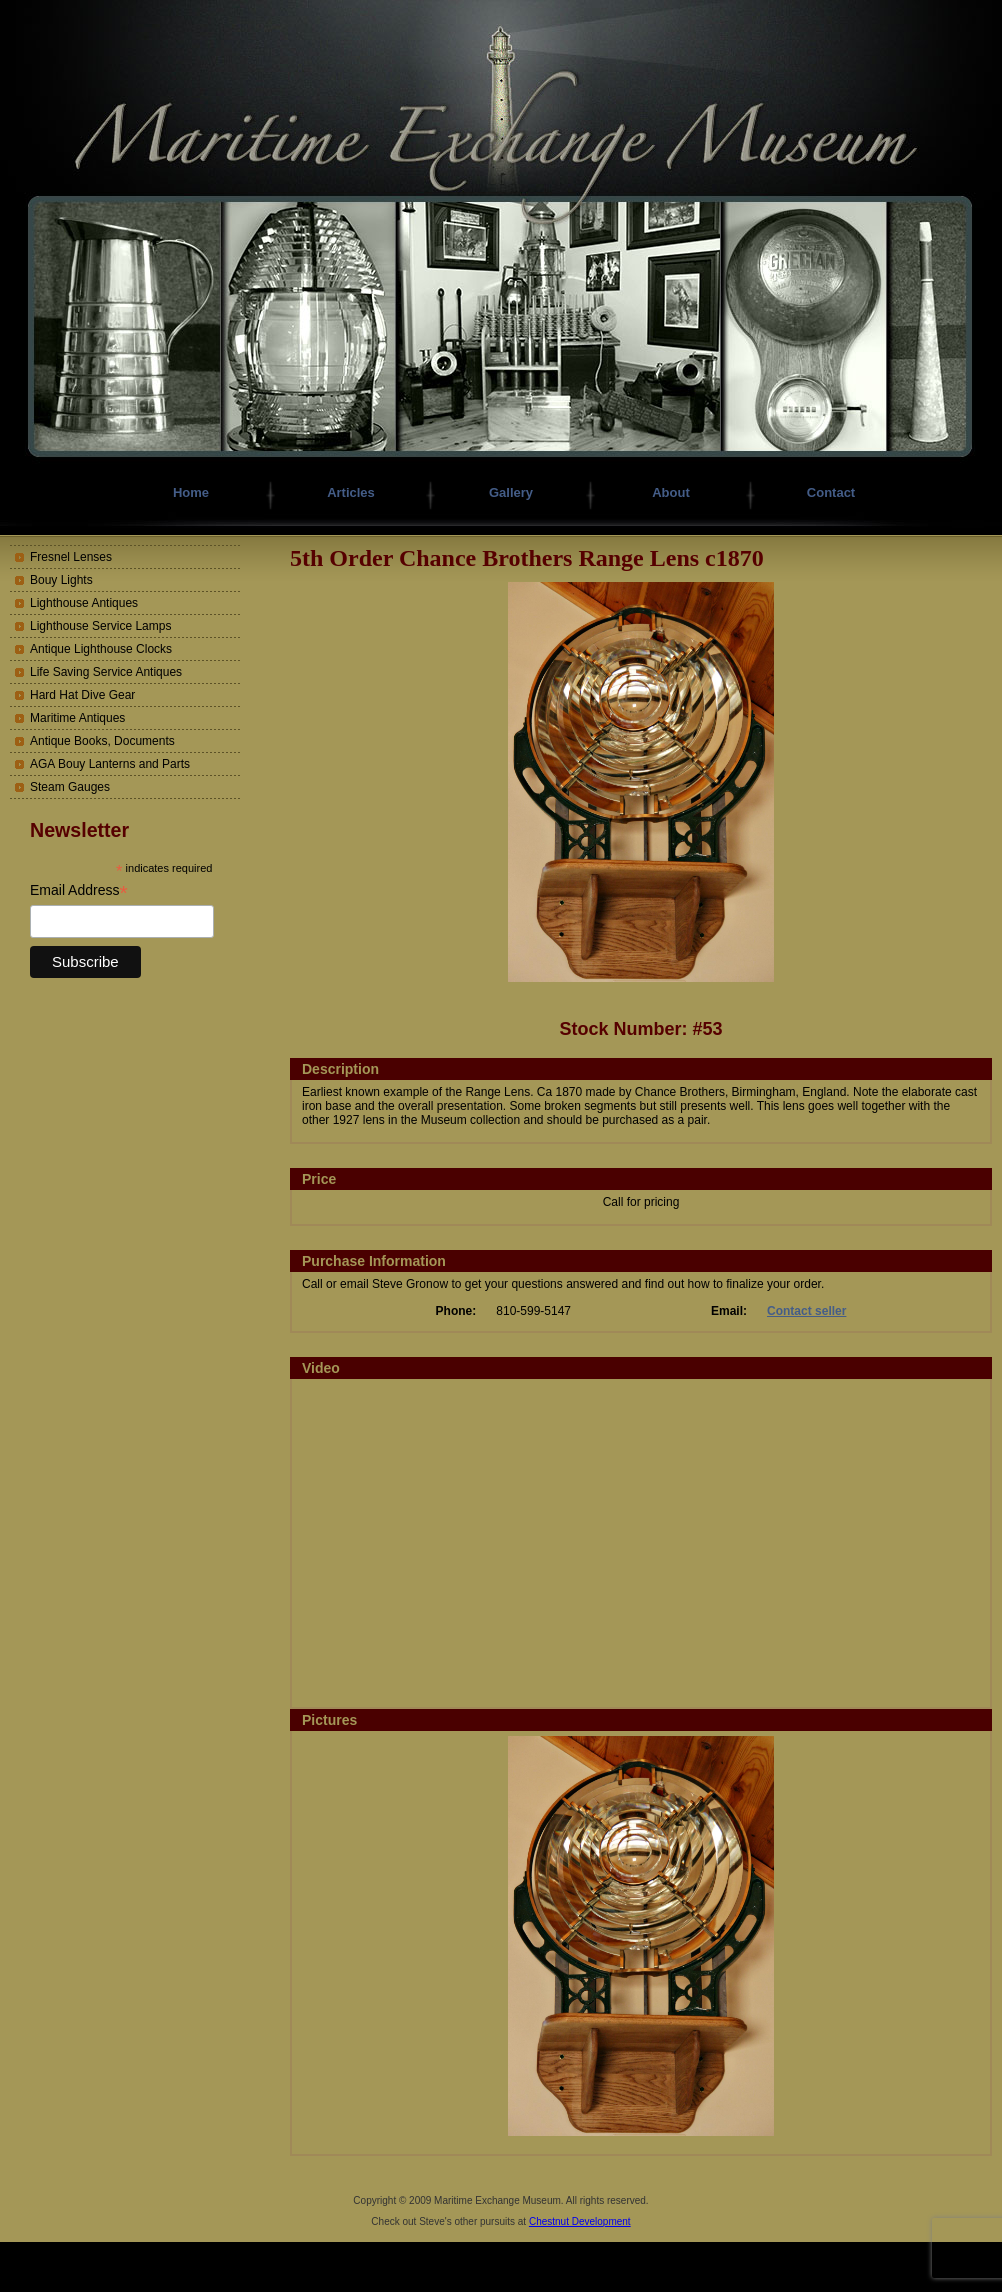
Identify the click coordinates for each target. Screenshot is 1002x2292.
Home (191, 492)
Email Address (79, 890)
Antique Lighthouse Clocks (101, 649)
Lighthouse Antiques (84, 603)
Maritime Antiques (77, 718)
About (671, 492)
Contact (831, 492)
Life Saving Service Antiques (106, 672)
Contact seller (806, 1311)
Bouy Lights (61, 580)
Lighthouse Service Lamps (100, 626)
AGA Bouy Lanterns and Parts (110, 764)
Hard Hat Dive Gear (82, 695)
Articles (351, 492)
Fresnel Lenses (71, 557)
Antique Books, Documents (102, 741)
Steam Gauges (70, 787)
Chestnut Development (580, 2221)
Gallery (511, 492)
